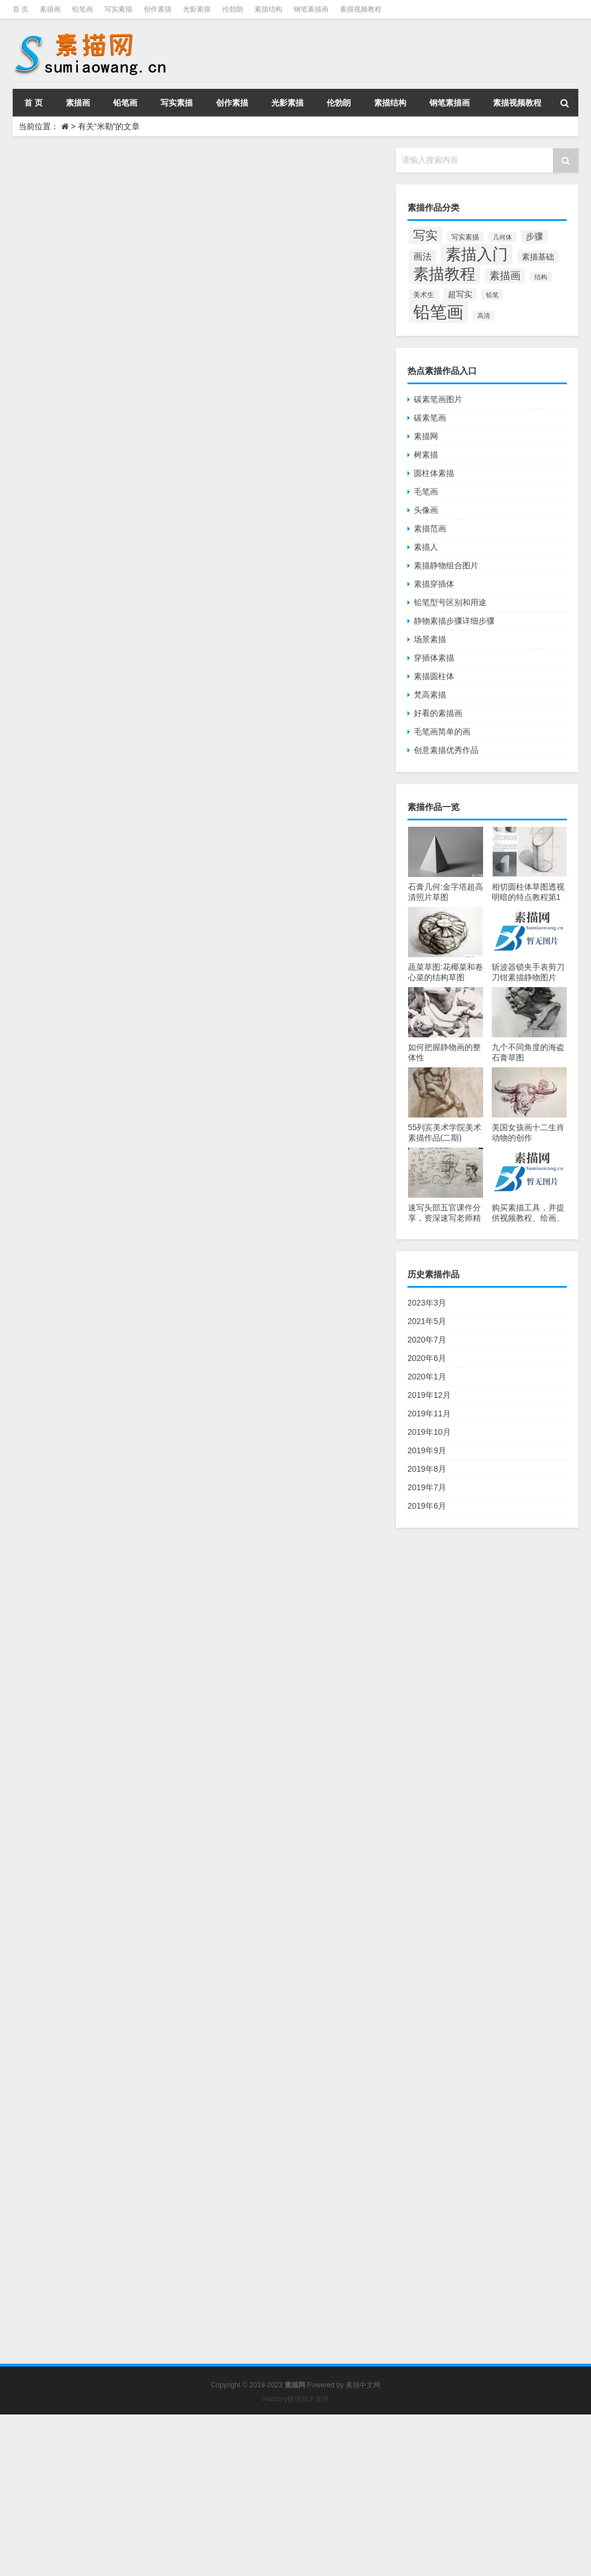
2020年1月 (426, 1376)
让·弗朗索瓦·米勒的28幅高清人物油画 (273, 770)
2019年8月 (426, 1468)
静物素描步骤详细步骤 (454, 620)
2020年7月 (426, 1339)
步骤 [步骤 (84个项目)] (534, 236)
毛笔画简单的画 (442, 731)
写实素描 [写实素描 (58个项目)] (465, 237)
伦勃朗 (232, 9)
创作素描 (157, 9)
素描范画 (430, 528)
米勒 (183, 726)
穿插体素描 (434, 657)
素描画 (50, 9)
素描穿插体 (434, 583)
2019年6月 (426, 1505)
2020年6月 (426, 1358)
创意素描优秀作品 (446, 750)
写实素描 (118, 9)
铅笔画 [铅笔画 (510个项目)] (438, 311)
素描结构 (268, 9)
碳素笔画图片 (438, 399)
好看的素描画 (438, 713)
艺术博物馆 (193, 1363)
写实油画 (282, 946)
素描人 (426, 547)
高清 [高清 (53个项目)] (483, 315)
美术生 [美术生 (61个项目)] (423, 295)
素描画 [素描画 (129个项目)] (505, 276)
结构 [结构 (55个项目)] (540, 276)
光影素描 (197, 9)
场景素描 (430, 639)
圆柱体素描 (434, 473)
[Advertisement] (295, 2495)
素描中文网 (363, 2385)
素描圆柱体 (434, 676)
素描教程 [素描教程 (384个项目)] (444, 274)
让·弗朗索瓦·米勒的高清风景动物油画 (272, 990)
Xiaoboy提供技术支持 (295, 2399)
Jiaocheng (192, 262)
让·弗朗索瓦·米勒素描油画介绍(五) (264, 1198)
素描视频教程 (360, 9)
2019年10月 (429, 1432)
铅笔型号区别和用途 (450, 602)
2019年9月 (426, 1450)
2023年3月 (426, 1302)
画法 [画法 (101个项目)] (422, 256)
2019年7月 (426, 1487)
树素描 (426, 454)
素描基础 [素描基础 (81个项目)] (538, 256)
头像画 (426, 510)
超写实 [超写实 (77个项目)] (460, 294)
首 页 (20, 9)
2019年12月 (429, 1395)
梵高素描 (430, 694)
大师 (317, 261)
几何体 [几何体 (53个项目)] (502, 237)
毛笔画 (426, 491)
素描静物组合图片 (446, 565)
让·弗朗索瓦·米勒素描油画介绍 (253, 2118)
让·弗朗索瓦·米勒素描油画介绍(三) (264, 1646)
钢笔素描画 (311, 9)
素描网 (426, 436)
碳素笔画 (430, 417)
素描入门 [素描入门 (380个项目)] (477, 254)
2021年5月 (426, 1321)
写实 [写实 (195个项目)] (425, 235)
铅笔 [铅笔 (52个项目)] (492, 294)
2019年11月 (429, 1413)
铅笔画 (82, 9)
